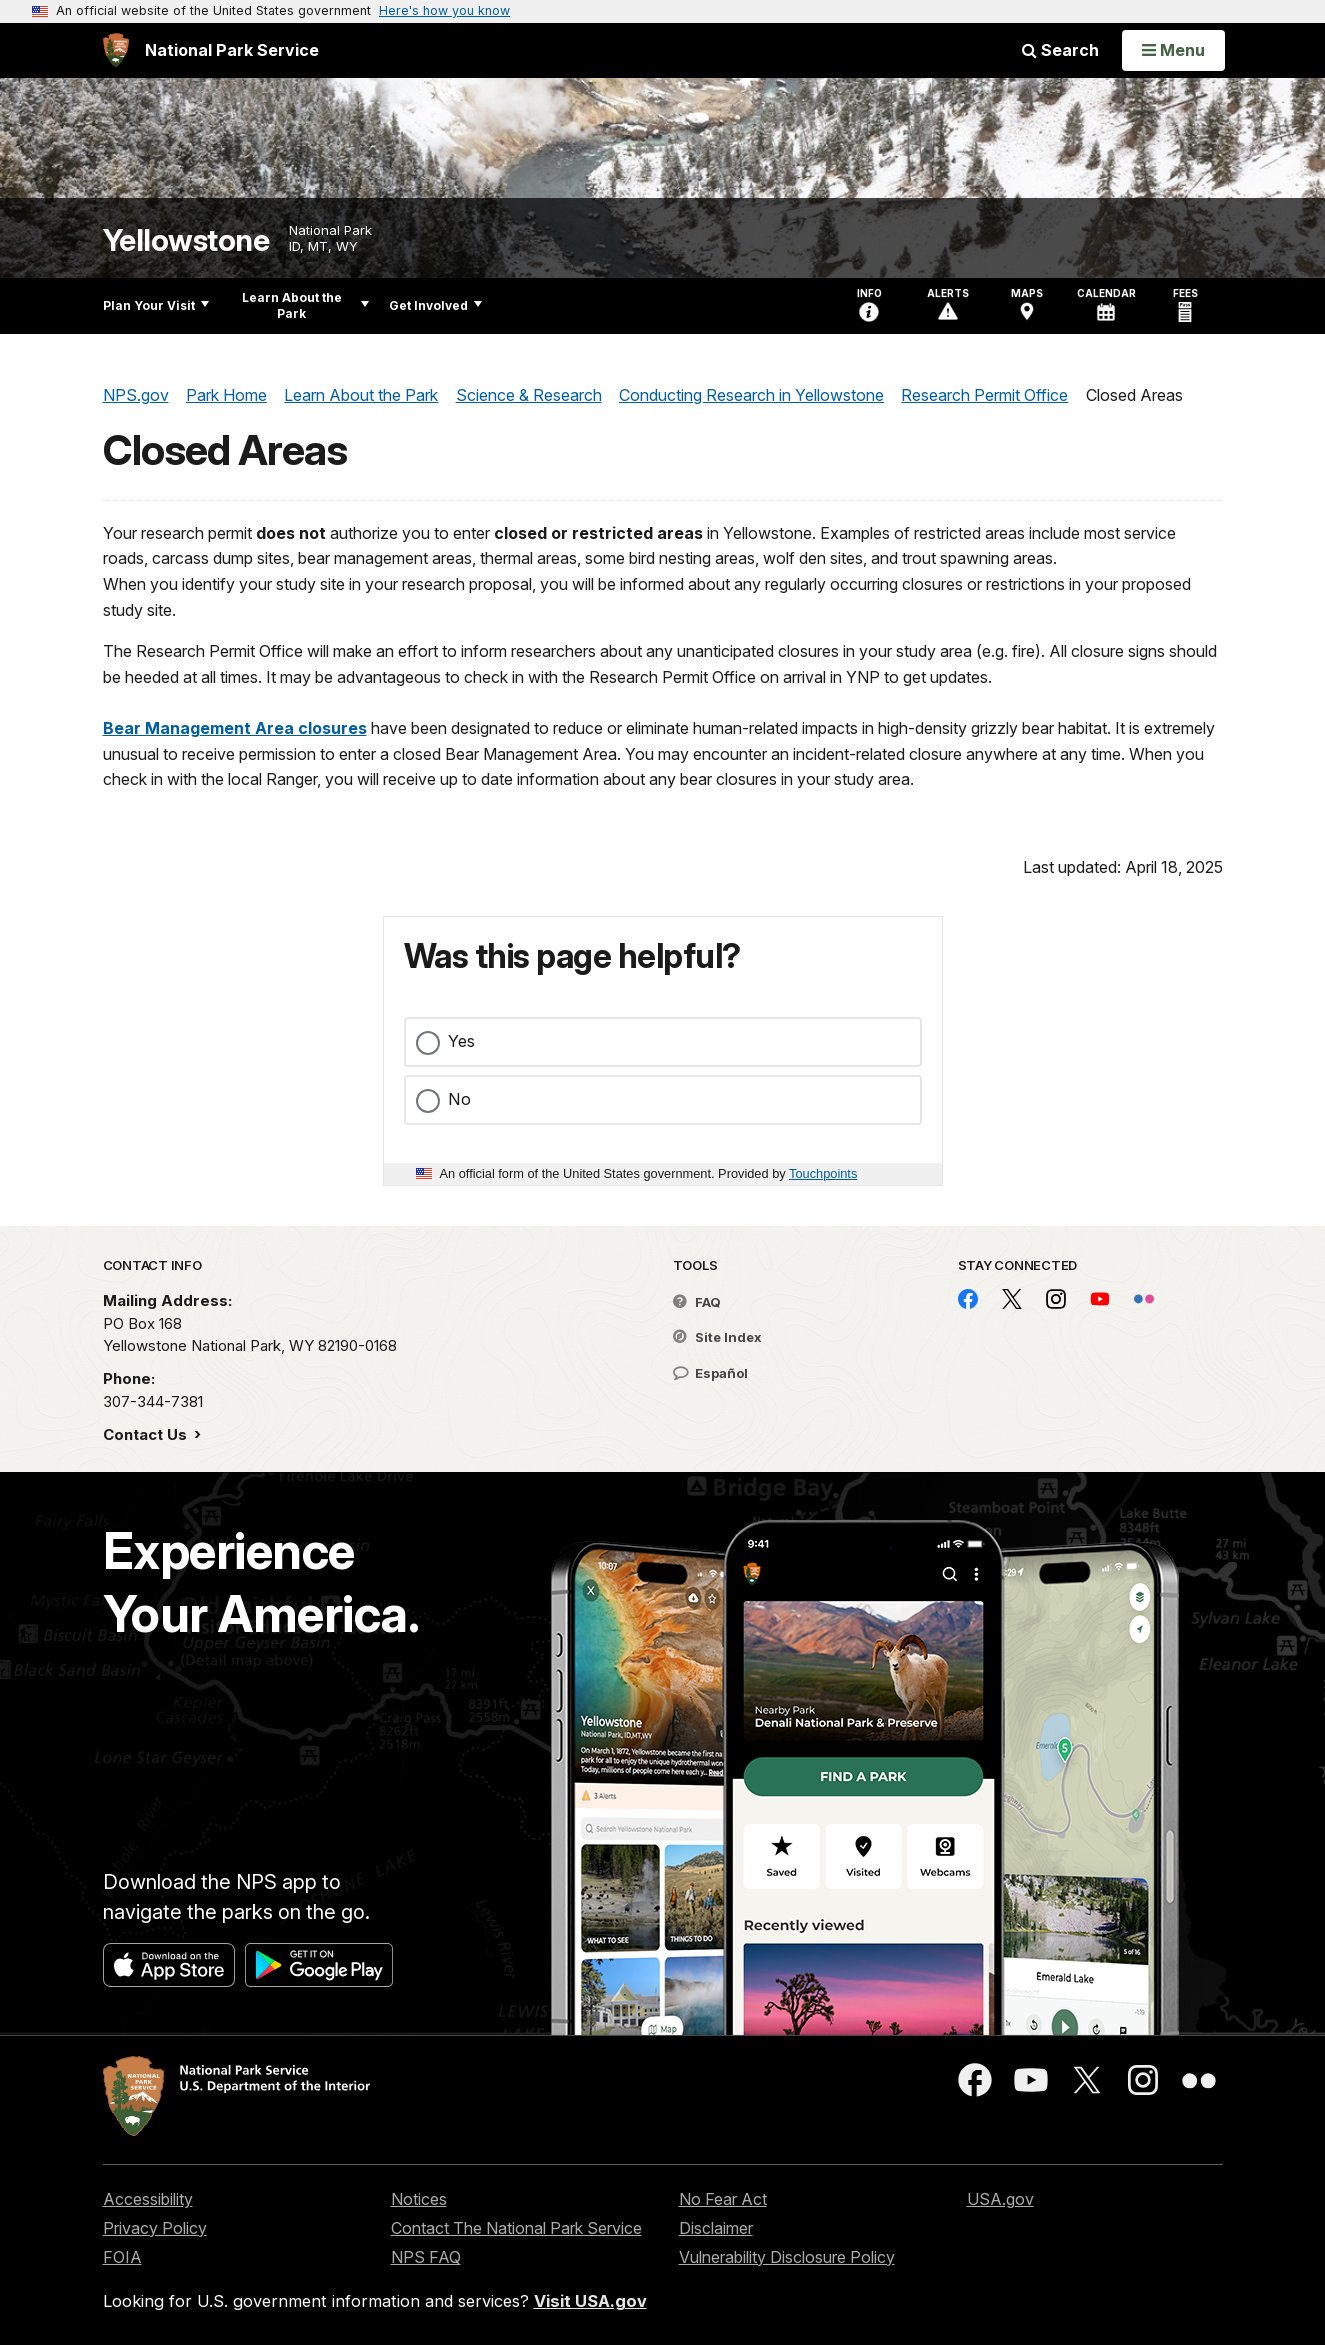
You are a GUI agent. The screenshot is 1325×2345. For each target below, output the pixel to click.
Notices (419, 2199)
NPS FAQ (426, 2257)
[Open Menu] (1173, 50)
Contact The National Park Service (516, 2228)
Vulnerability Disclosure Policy (787, 2257)
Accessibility (148, 2199)
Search (1060, 50)
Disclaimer (716, 2228)
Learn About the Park (305, 305)
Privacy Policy (155, 2228)
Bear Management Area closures (235, 728)
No (459, 1099)
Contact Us (147, 1434)
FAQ (697, 1302)
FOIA (122, 2257)
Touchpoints (823, 1173)
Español (710, 1373)
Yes (461, 1041)
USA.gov (1000, 2199)
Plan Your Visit (156, 305)
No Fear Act (723, 2199)
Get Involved (435, 305)
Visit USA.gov (590, 2301)
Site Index (717, 1337)
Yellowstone (186, 240)
